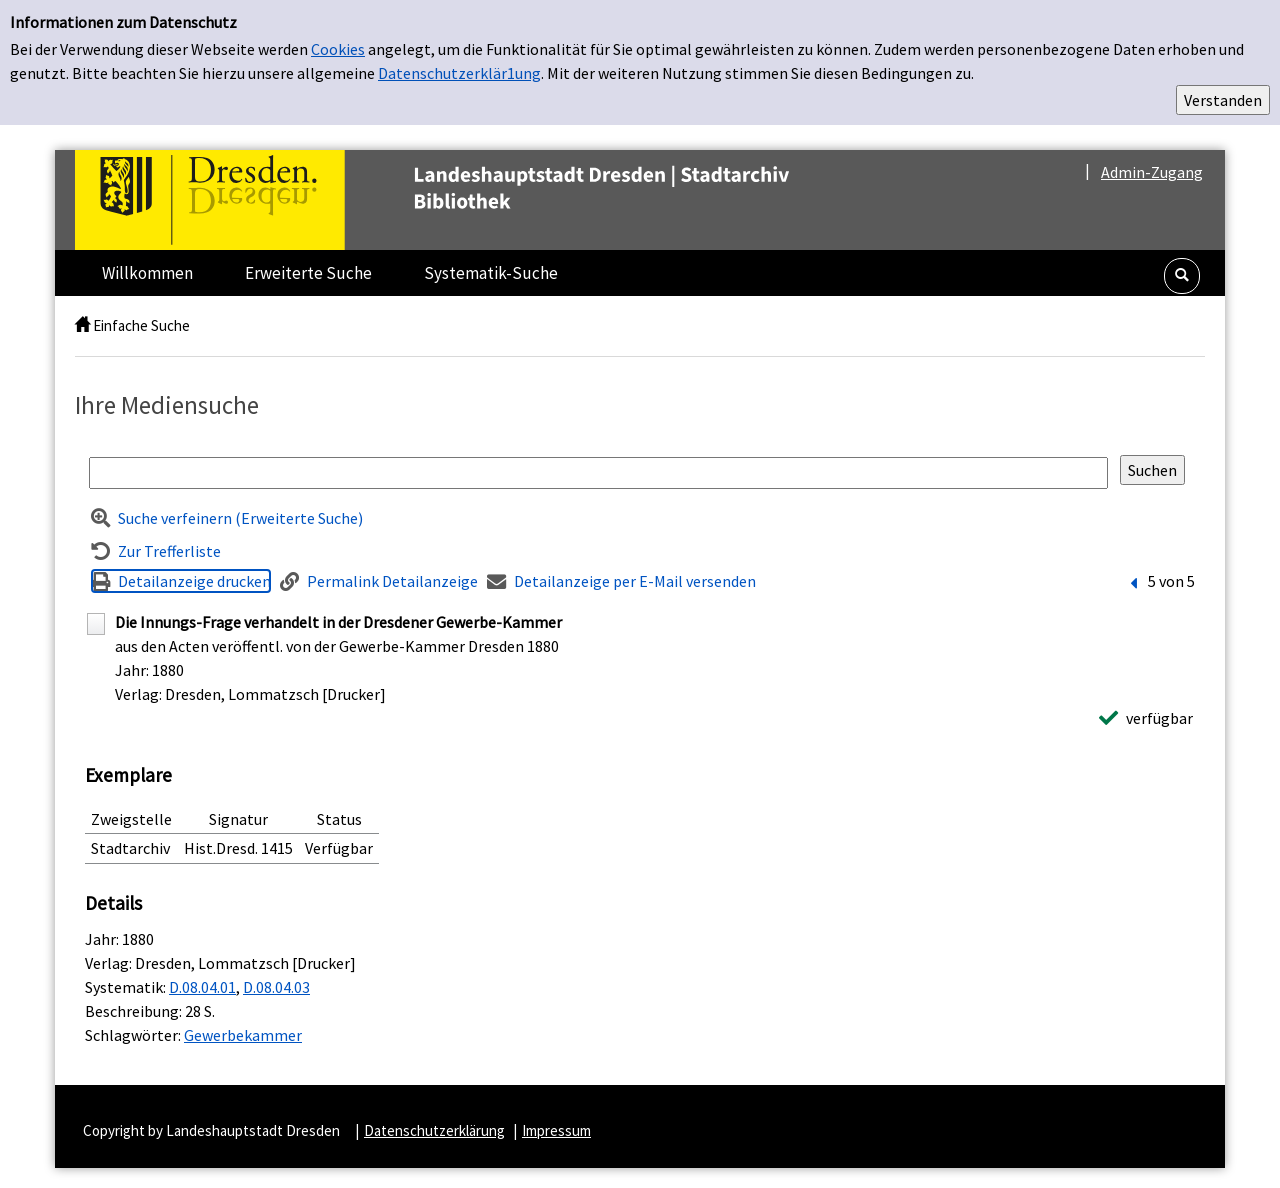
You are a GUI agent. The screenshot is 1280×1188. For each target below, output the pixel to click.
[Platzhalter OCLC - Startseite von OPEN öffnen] (474, 200)
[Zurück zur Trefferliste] (156, 551)
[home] (82, 325)
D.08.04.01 (202, 987)
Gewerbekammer (243, 1035)
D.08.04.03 (276, 987)
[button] (1182, 276)
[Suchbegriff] (598, 473)
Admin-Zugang (1152, 172)
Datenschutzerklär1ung (459, 73)
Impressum (556, 1130)
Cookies (338, 49)
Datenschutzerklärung (434, 1130)
